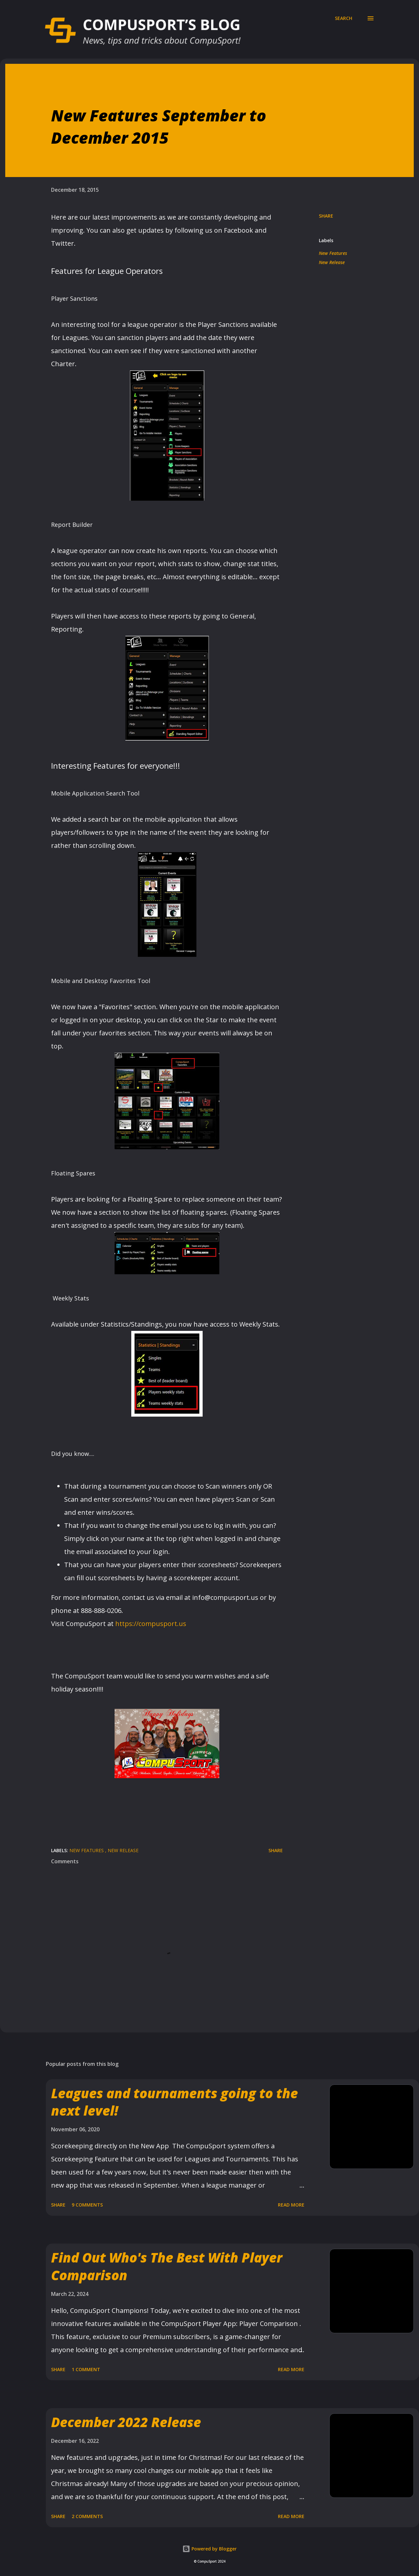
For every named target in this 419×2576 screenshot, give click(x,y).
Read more (291, 2205)
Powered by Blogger (209, 2549)
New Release (332, 262)
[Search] (343, 18)
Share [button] (326, 216)
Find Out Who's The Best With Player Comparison (166, 2266)
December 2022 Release (126, 2422)
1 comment (86, 2369)
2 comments (87, 2516)
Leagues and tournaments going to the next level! (174, 2102)
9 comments (87, 2205)
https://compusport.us (150, 1623)
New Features (333, 253)
